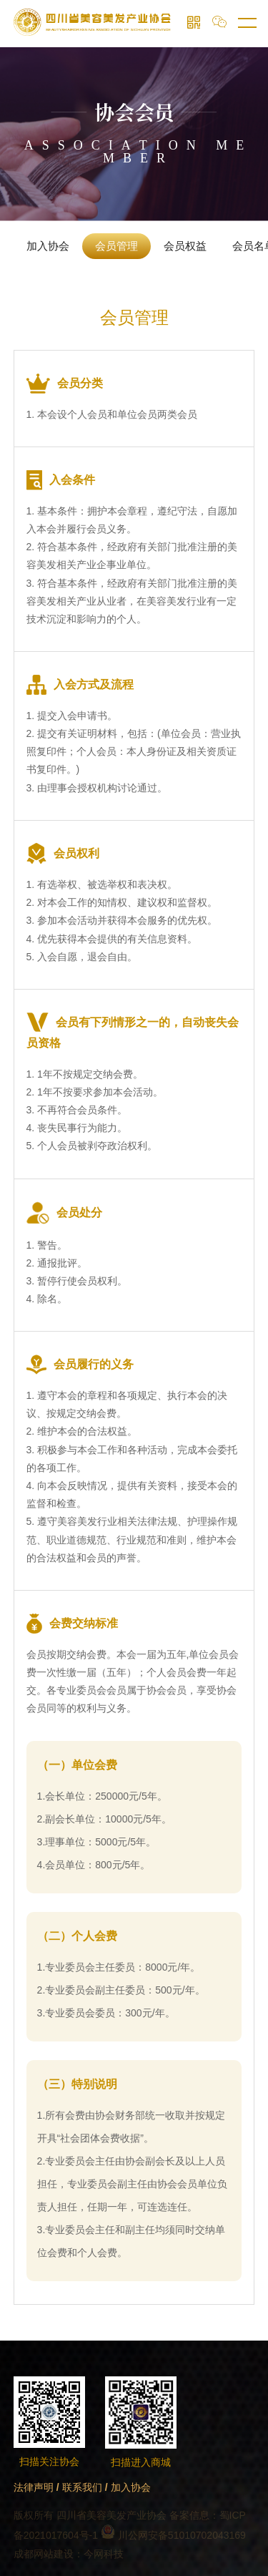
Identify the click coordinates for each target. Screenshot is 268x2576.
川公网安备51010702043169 (173, 2535)
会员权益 (185, 246)
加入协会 (47, 246)
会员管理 (116, 246)
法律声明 (34, 2487)
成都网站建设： (49, 2554)
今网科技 (104, 2554)
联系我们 (82, 2487)
